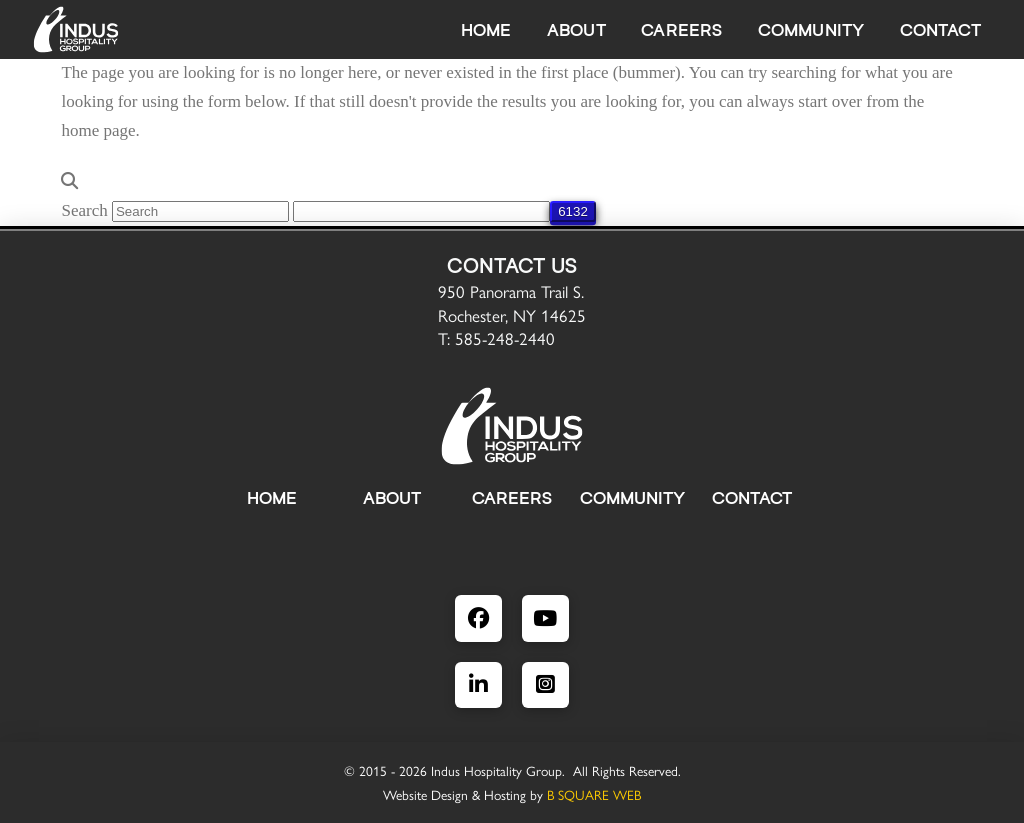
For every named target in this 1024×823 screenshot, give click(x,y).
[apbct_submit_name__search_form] (573, 211)
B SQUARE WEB (594, 794)
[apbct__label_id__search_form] (421, 211)
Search (84, 210)
